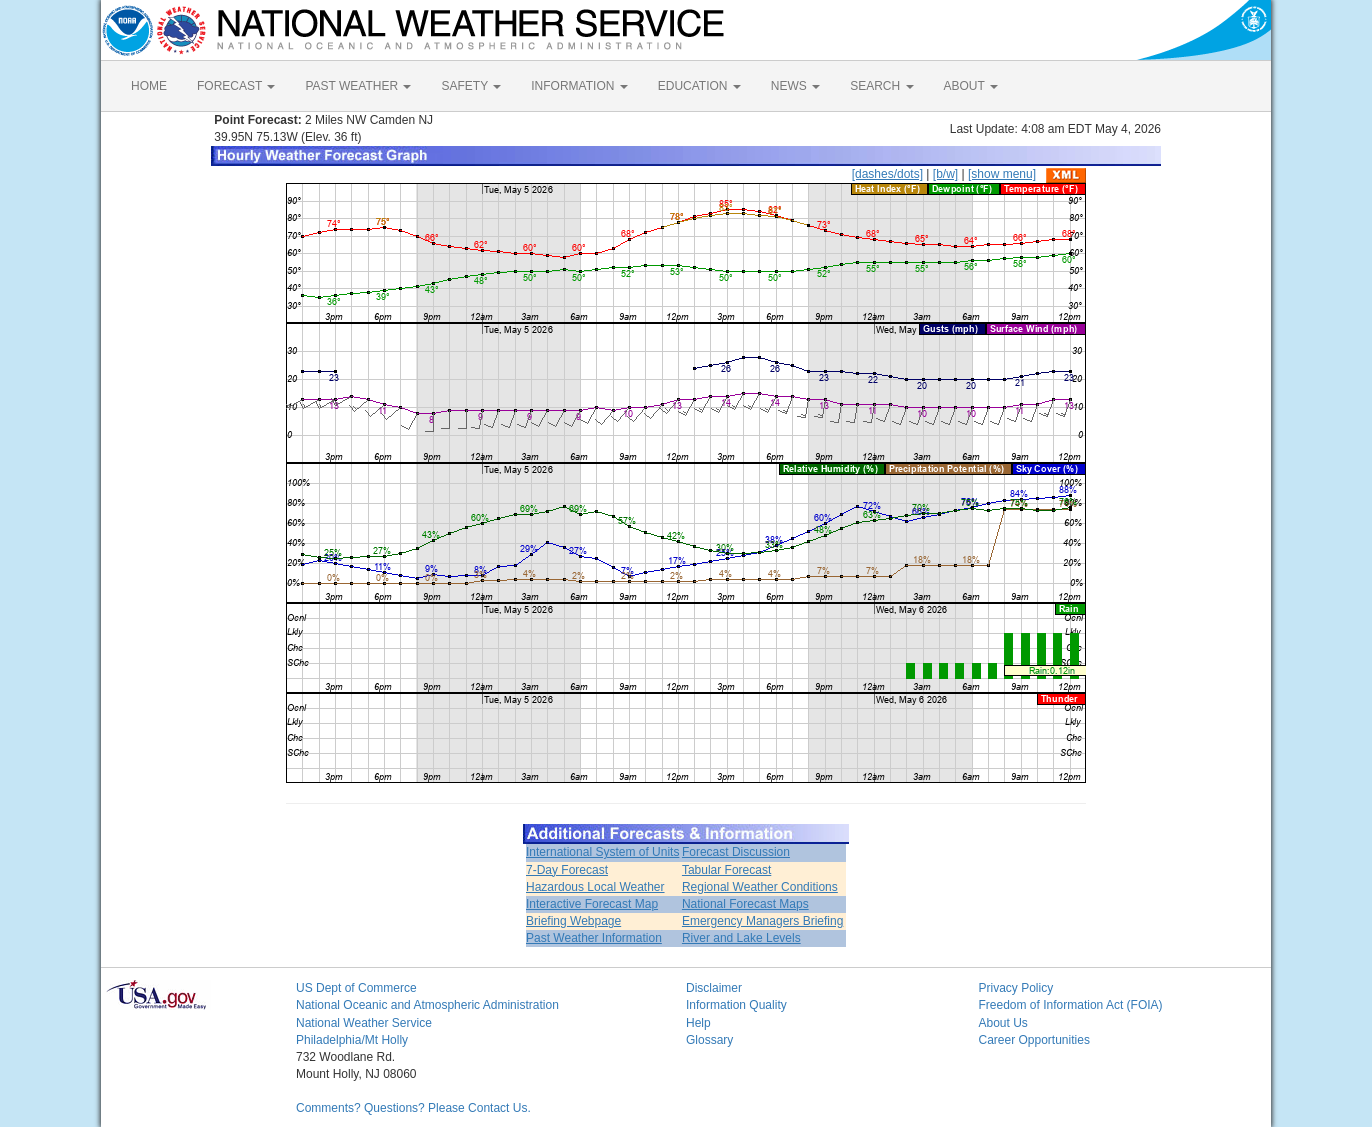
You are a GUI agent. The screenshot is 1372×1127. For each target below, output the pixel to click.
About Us (1003, 1023)
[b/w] (945, 174)
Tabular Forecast (726, 870)
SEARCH (881, 86)
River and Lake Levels (741, 938)
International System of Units (602, 852)
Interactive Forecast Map (592, 904)
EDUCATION (699, 86)
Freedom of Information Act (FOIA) (1071, 1005)
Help (698, 1023)
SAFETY (471, 86)
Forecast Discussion (736, 852)
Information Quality (736, 1005)
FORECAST (236, 86)
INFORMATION (579, 86)
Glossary (709, 1040)
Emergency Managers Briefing (762, 921)
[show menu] (1002, 174)
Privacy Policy (1016, 988)
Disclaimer (714, 988)
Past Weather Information (594, 938)
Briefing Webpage (573, 921)
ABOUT (971, 86)
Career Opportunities (1034, 1040)
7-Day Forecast (567, 870)
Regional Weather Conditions (760, 887)
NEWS (795, 86)
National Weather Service (364, 1023)
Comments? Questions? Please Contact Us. (413, 1108)
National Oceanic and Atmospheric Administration (427, 1005)
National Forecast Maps (745, 904)
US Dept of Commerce (356, 988)
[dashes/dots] (887, 174)
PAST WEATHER (358, 86)
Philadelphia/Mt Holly (352, 1040)
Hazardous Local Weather (595, 887)
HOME (149, 86)
